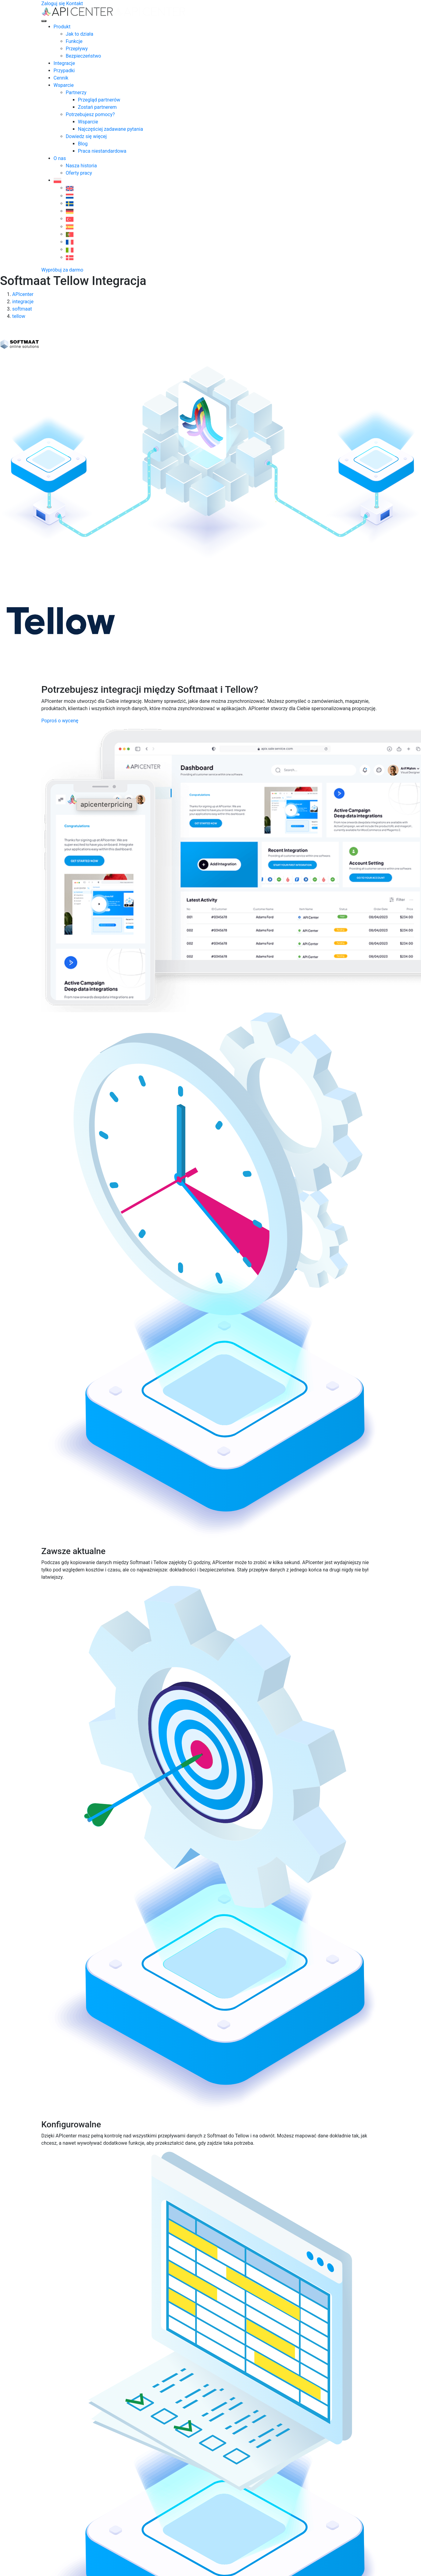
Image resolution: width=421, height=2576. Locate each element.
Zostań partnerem (97, 107)
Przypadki (64, 70)
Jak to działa (79, 34)
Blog (83, 144)
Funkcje (74, 41)
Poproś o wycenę (59, 721)
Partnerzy (76, 92)
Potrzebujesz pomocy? (90, 114)
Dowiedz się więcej (86, 136)
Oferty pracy (79, 173)
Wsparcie (64, 85)
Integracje (64, 63)
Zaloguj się (53, 3)
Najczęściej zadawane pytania (110, 129)
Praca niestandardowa (102, 151)
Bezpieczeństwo (83, 56)
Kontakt (74, 3)
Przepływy (77, 49)
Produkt (62, 27)
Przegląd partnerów (99, 100)
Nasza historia (81, 166)
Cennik (61, 78)
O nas (60, 158)
